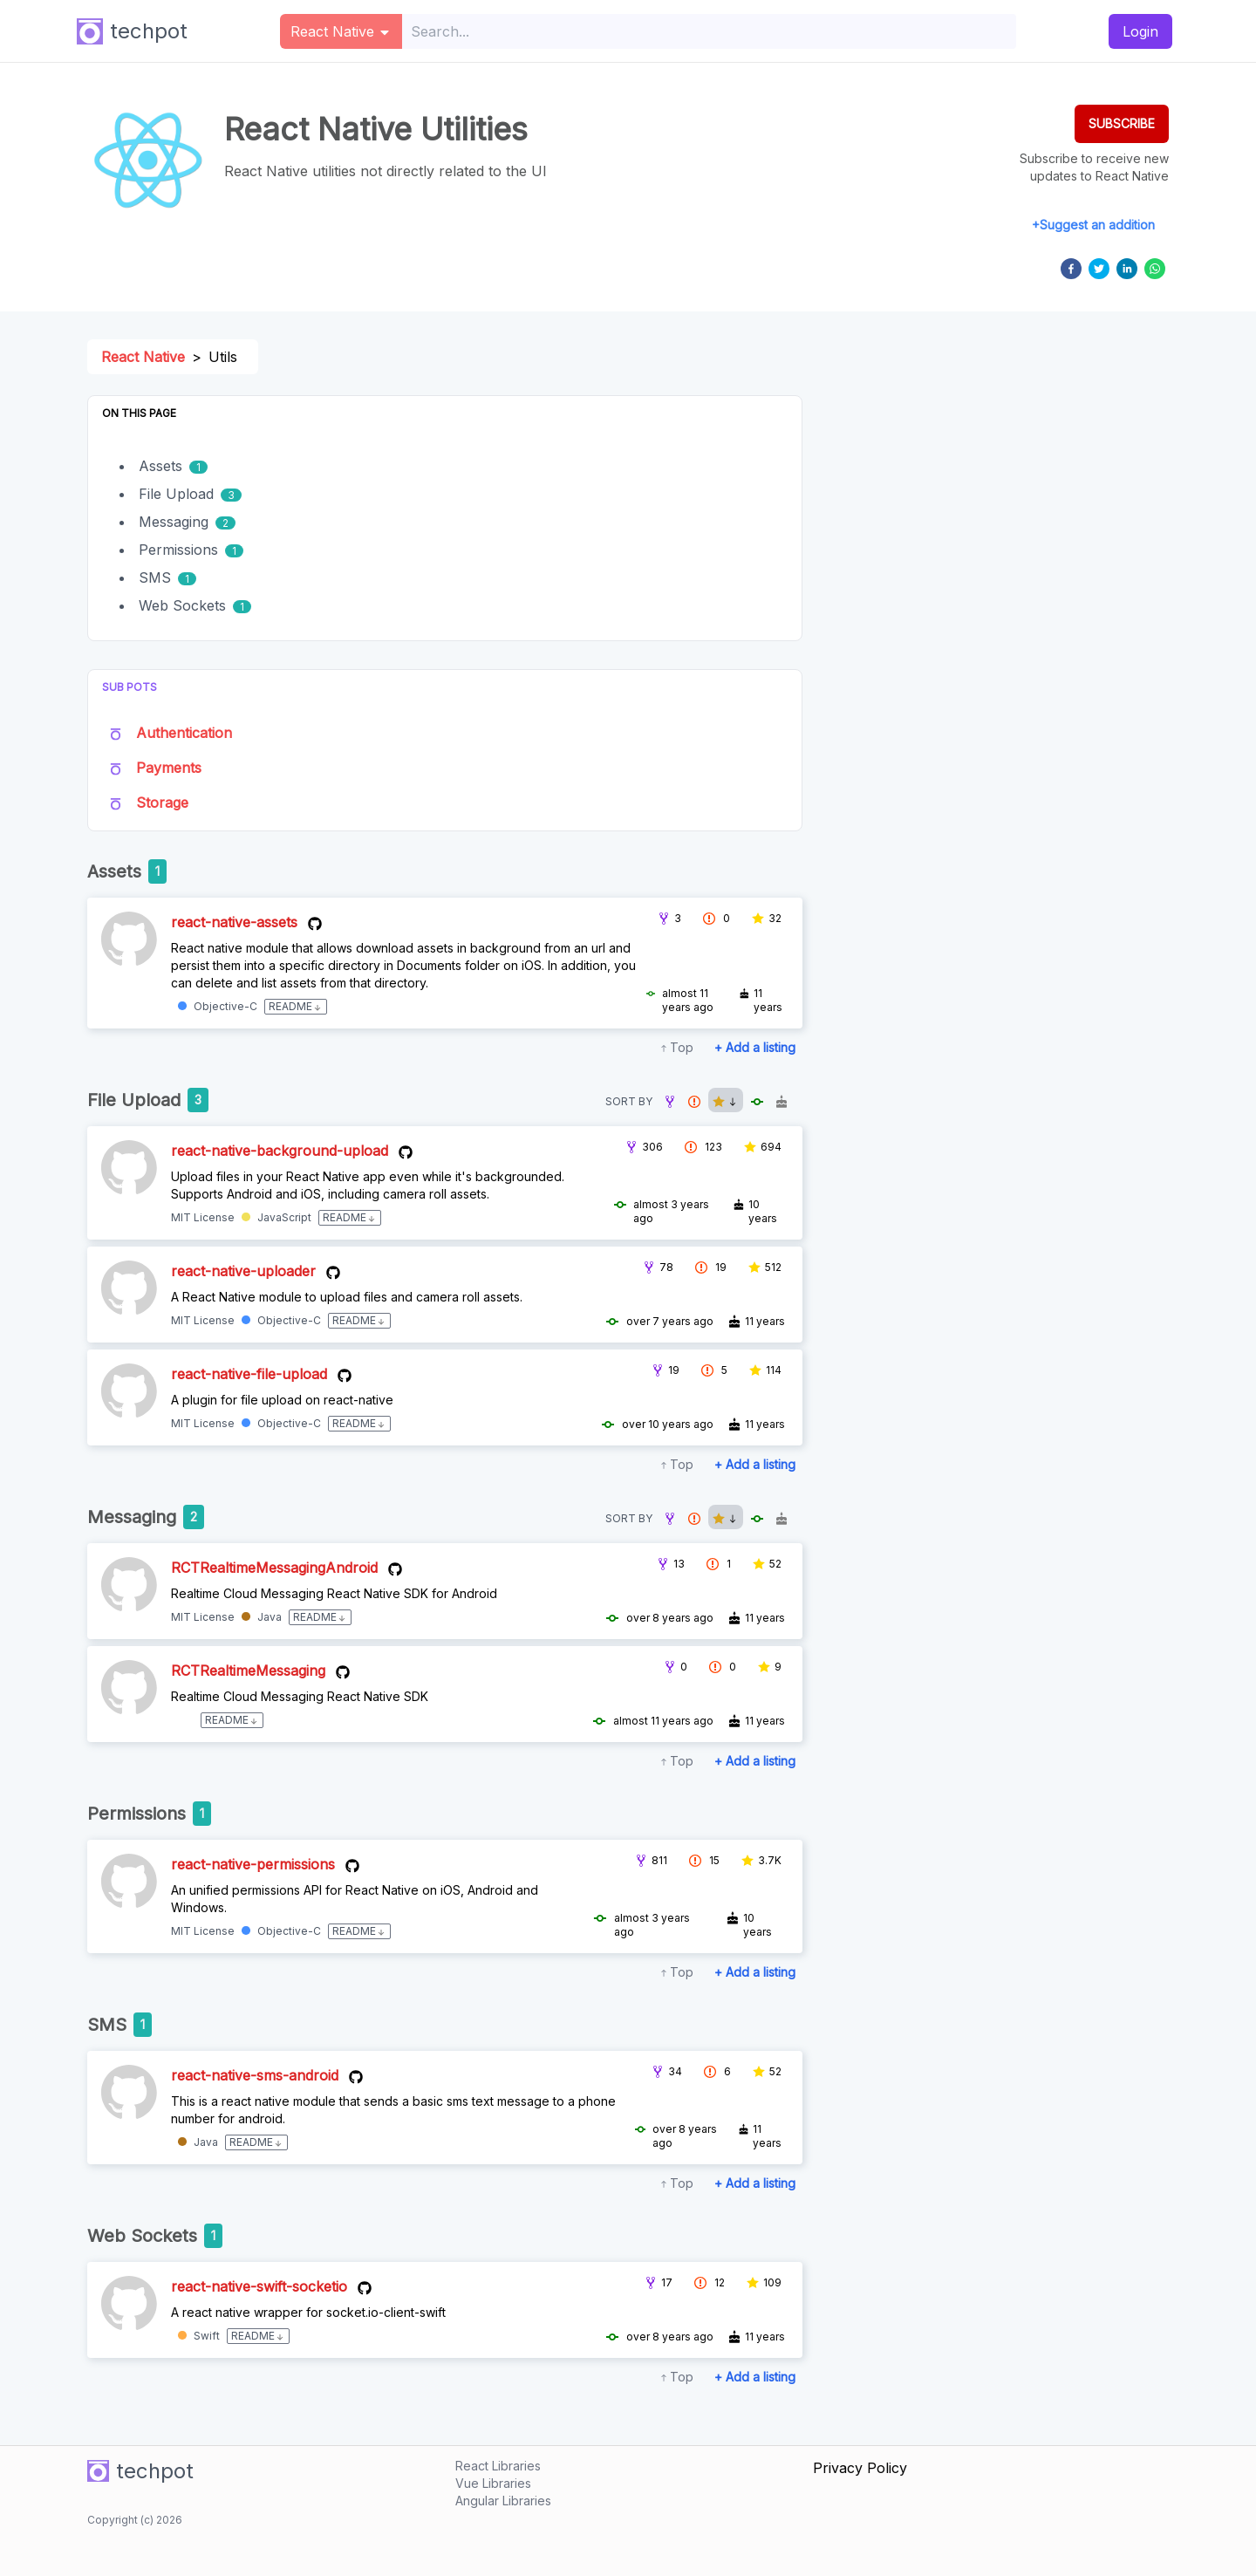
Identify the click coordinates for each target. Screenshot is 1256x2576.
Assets (160, 466)
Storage (162, 802)
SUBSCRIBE (1122, 123)
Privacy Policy (860, 2468)
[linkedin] (1126, 268)
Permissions (178, 549)
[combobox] (709, 31)
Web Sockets (182, 605)
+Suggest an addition (1093, 224)
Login (1140, 31)
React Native (143, 357)
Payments (168, 767)
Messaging (173, 521)
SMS (155, 577)
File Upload (176, 493)
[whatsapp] (1154, 268)
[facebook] (1071, 268)
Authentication (184, 732)
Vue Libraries (493, 2483)
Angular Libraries (503, 2500)
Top (681, 1047)
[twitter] (1099, 268)
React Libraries (498, 2465)
